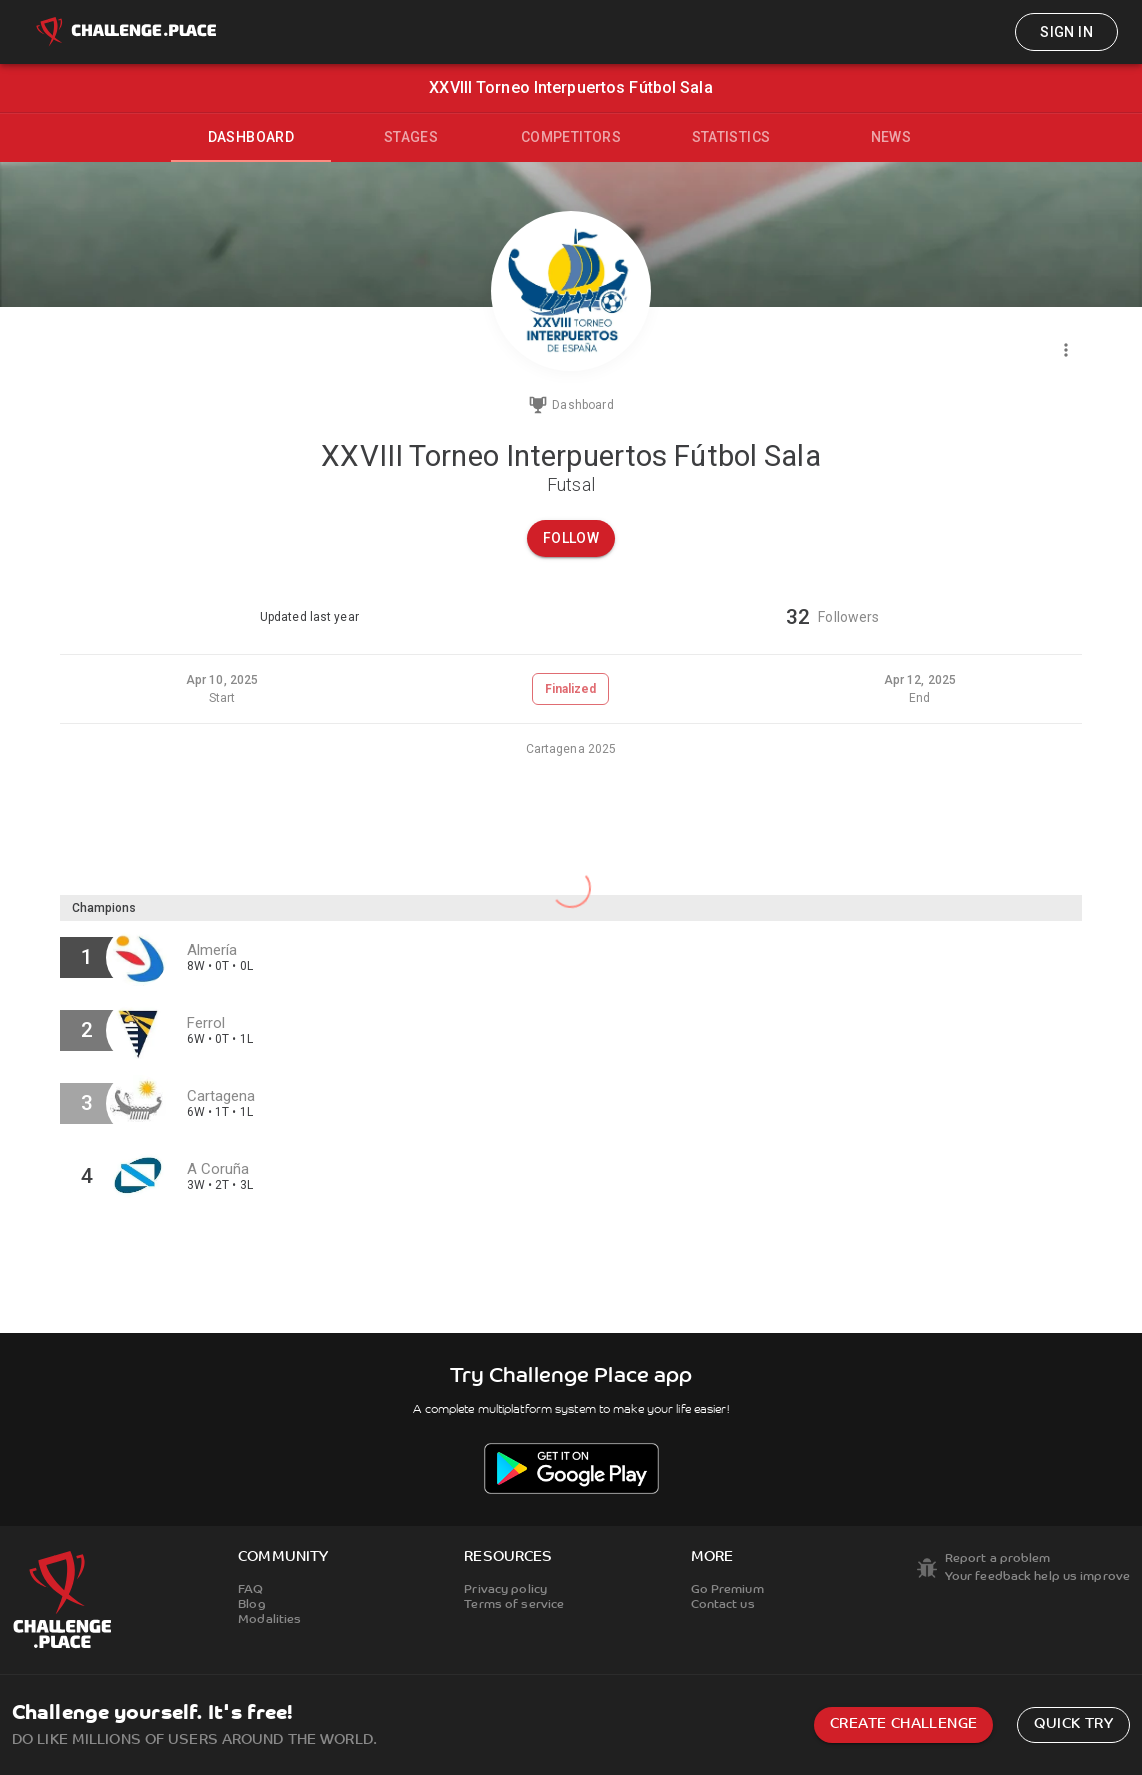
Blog (251, 1605)
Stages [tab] (411, 137)
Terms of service (514, 1605)
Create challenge (903, 1724)
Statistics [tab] (731, 137)
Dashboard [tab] (251, 137)
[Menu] (1066, 350)
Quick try (1073, 1724)
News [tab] (891, 137)
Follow (571, 538)
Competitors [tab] (571, 137)
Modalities (269, 1620)
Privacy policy (505, 1590)
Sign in (1066, 32)
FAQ (250, 1590)
